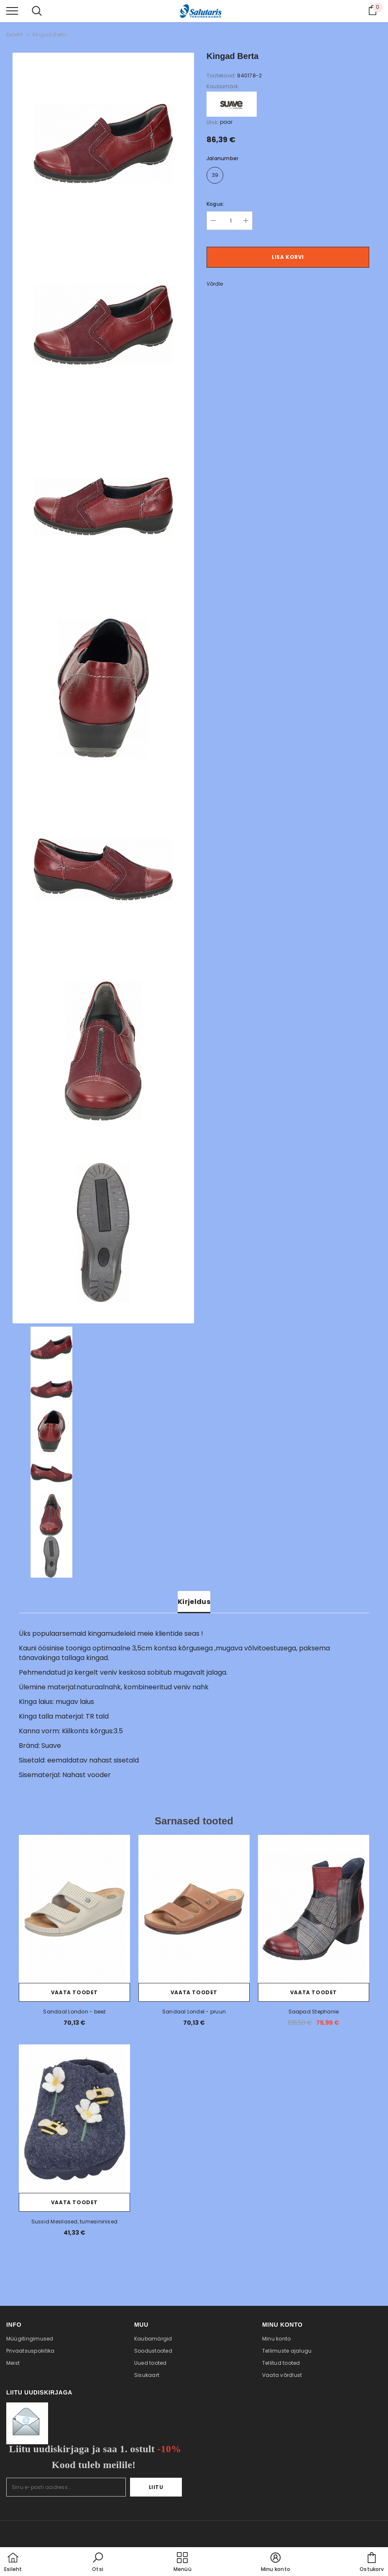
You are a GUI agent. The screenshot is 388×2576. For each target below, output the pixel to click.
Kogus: (215, 203)
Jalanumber (222, 158)
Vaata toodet (74, 1992)
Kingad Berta (50, 34)
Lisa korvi (288, 257)
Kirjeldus (194, 1601)
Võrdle (215, 283)
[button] (98, 2562)
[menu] (12, 10)
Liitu (156, 2487)
